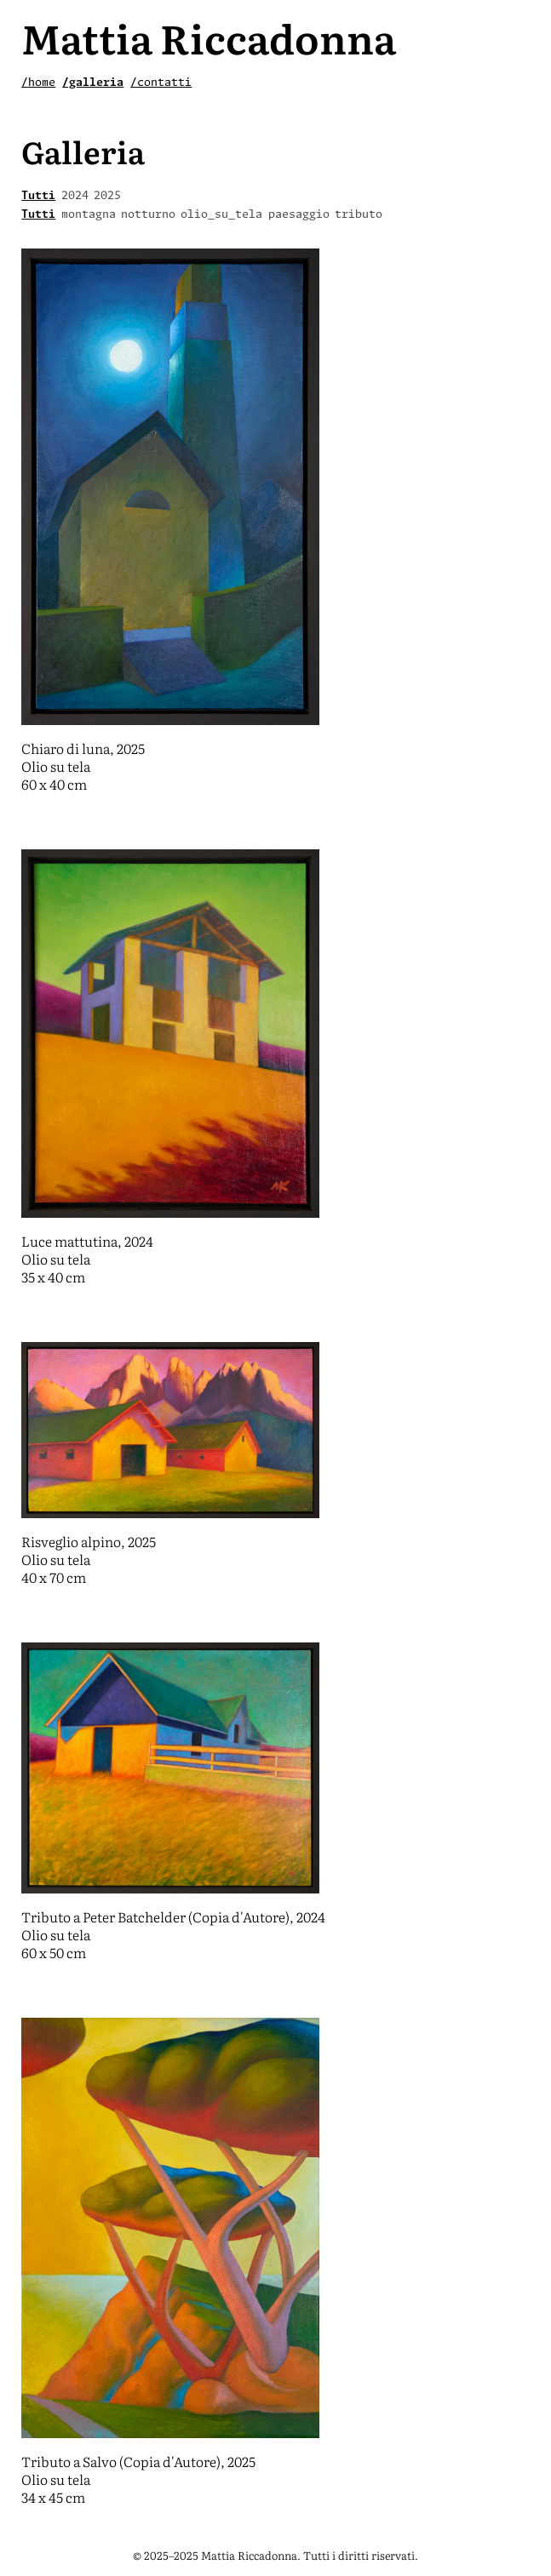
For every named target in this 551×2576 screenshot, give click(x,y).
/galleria (92, 83)
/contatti (161, 83)
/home (38, 83)
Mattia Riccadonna (208, 37)
